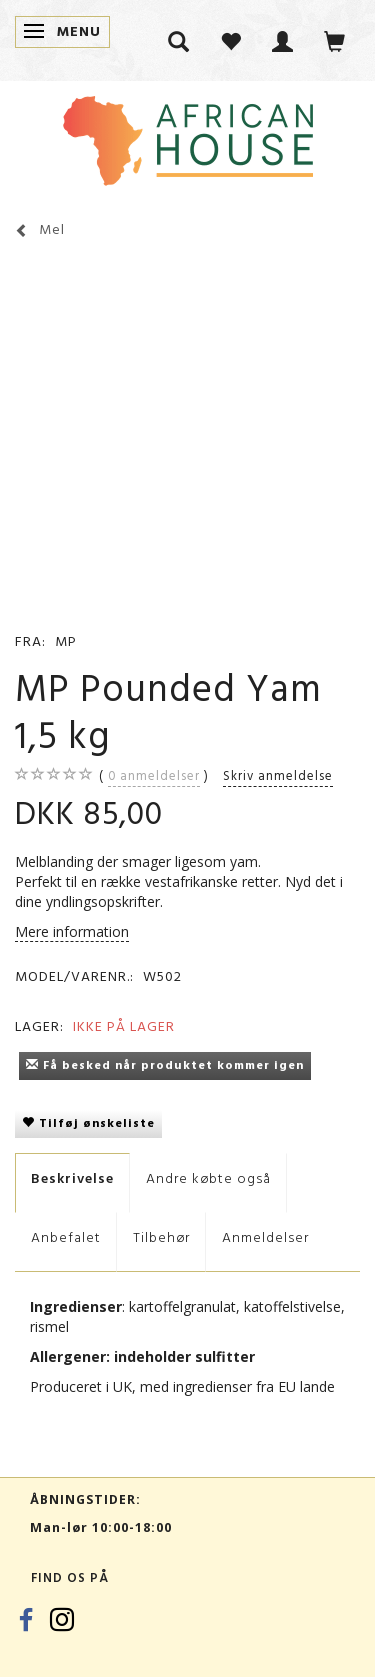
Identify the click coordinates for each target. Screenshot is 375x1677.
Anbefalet (66, 1237)
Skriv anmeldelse (278, 776)
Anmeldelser (265, 1237)
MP (66, 641)
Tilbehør (161, 1237)
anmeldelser (154, 776)
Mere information (72, 931)
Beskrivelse (72, 1178)
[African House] (188, 136)
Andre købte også (208, 1178)
